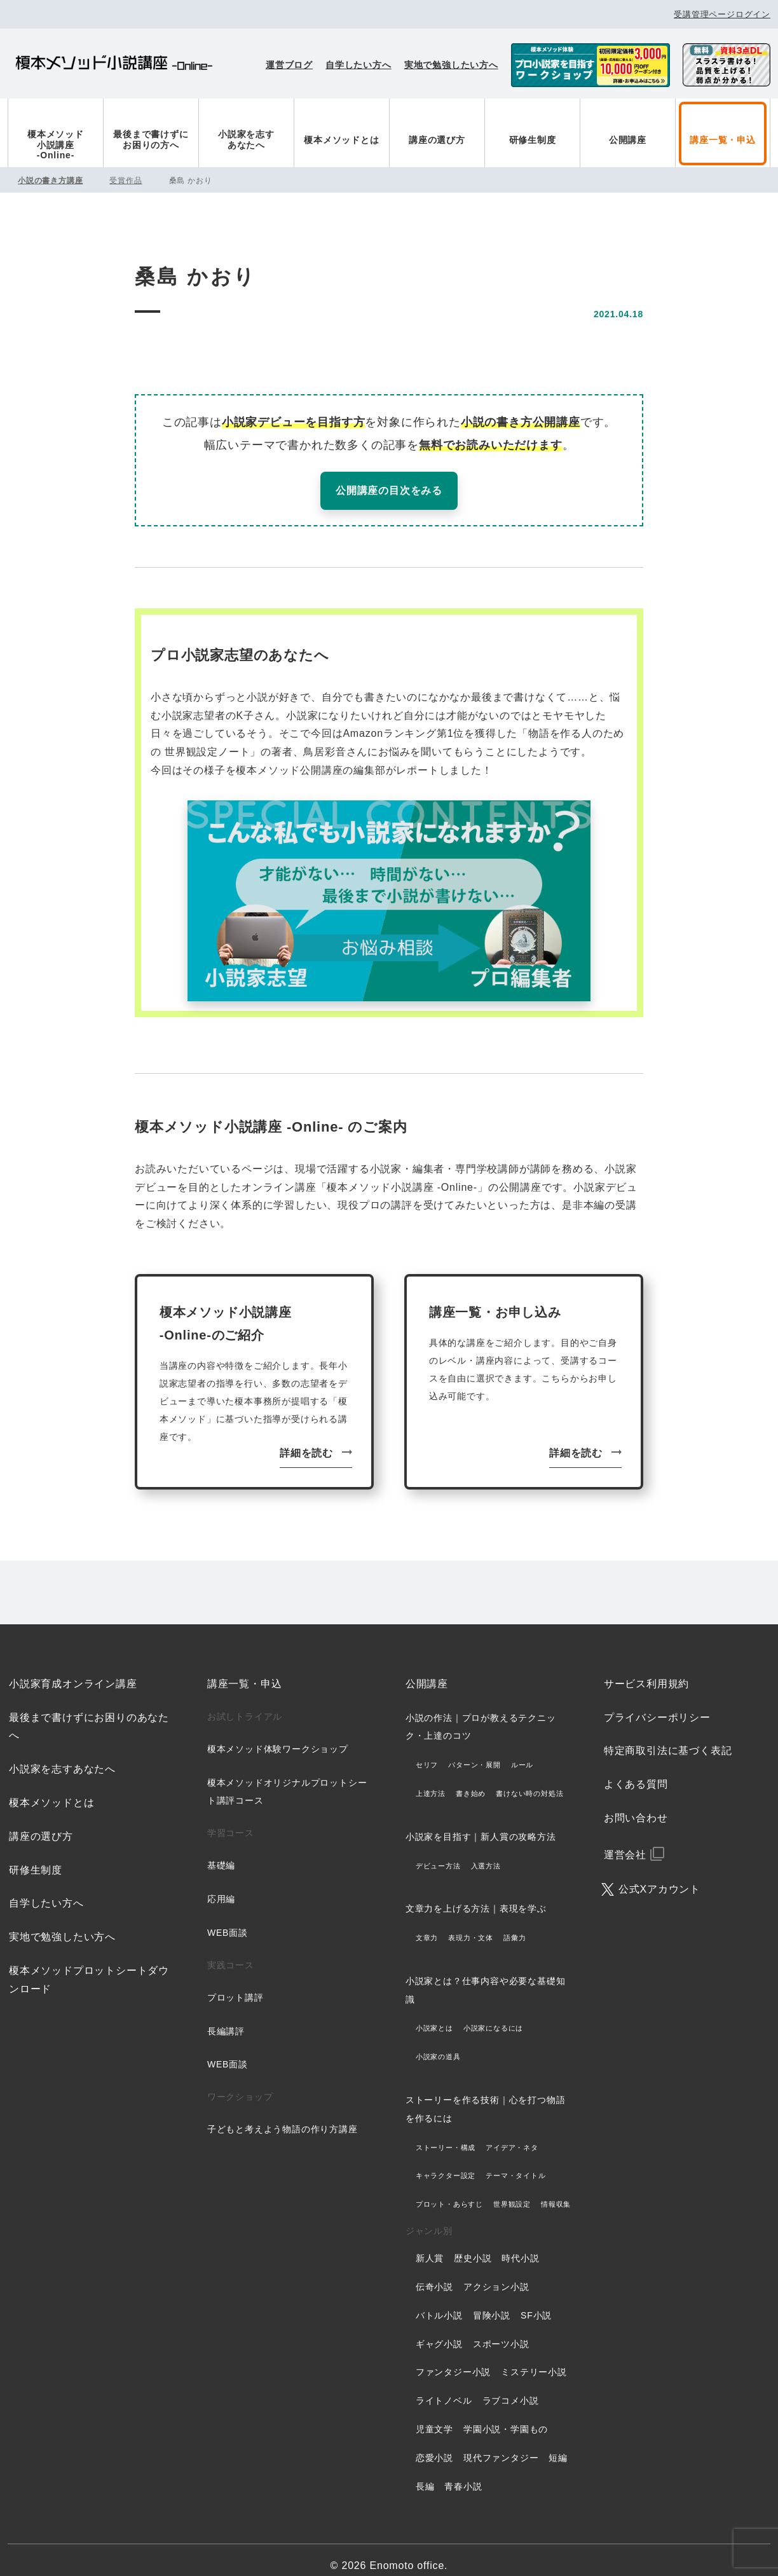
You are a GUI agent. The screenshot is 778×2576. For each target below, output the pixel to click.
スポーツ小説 (501, 2331)
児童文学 (434, 2417)
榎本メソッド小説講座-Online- (55, 145)
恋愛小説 (434, 2446)
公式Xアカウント (659, 1876)
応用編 (221, 1887)
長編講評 (226, 2018)
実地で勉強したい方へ (451, 65)
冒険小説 (491, 2303)
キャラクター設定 (445, 2163)
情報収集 (556, 2192)
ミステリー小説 (534, 2360)
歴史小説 (472, 2246)
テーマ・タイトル (515, 2163)
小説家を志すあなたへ (246, 139)
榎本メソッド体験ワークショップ (277, 1737)
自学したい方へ (358, 65)
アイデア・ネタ (512, 2135)
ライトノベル (444, 2388)
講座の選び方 (437, 140)
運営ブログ (289, 65)
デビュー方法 (438, 1853)
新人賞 (430, 2246)
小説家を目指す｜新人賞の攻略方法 (481, 1824)
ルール (522, 1753)
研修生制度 (532, 140)
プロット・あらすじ (449, 2192)
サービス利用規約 (646, 1671)
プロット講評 (235, 1985)
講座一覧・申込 (723, 140)
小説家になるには (493, 2016)
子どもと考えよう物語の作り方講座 (282, 2117)
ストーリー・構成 (445, 2135)
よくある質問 (636, 1772)
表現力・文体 (470, 1925)
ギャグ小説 (439, 2331)
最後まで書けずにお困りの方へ (150, 139)
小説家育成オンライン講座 (73, 1671)
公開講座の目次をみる (389, 490)
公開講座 (627, 140)
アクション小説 (496, 2275)
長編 (425, 2474)
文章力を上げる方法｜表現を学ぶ (476, 1896)
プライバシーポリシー (657, 1704)
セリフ (427, 1753)
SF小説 (536, 2303)
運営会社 (625, 1842)
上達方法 (431, 1781)
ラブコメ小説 (510, 2388)
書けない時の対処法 (529, 1781)
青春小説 (463, 2474)
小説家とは (434, 2016)
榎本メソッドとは (341, 140)
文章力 (427, 1925)
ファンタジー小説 (453, 2360)
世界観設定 (512, 2192)
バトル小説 (439, 2303)
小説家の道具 (438, 2044)
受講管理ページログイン (722, 14)
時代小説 (520, 2246)
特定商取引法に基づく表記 (668, 1738)
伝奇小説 (434, 2275)
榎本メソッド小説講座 (114, 64)
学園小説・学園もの (505, 2417)
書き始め (471, 1781)
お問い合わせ (636, 1805)
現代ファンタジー (500, 2446)
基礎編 (221, 1853)
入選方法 (486, 1853)
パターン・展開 (474, 1753)
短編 (558, 2446)
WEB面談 (227, 1920)
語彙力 (514, 1925)
